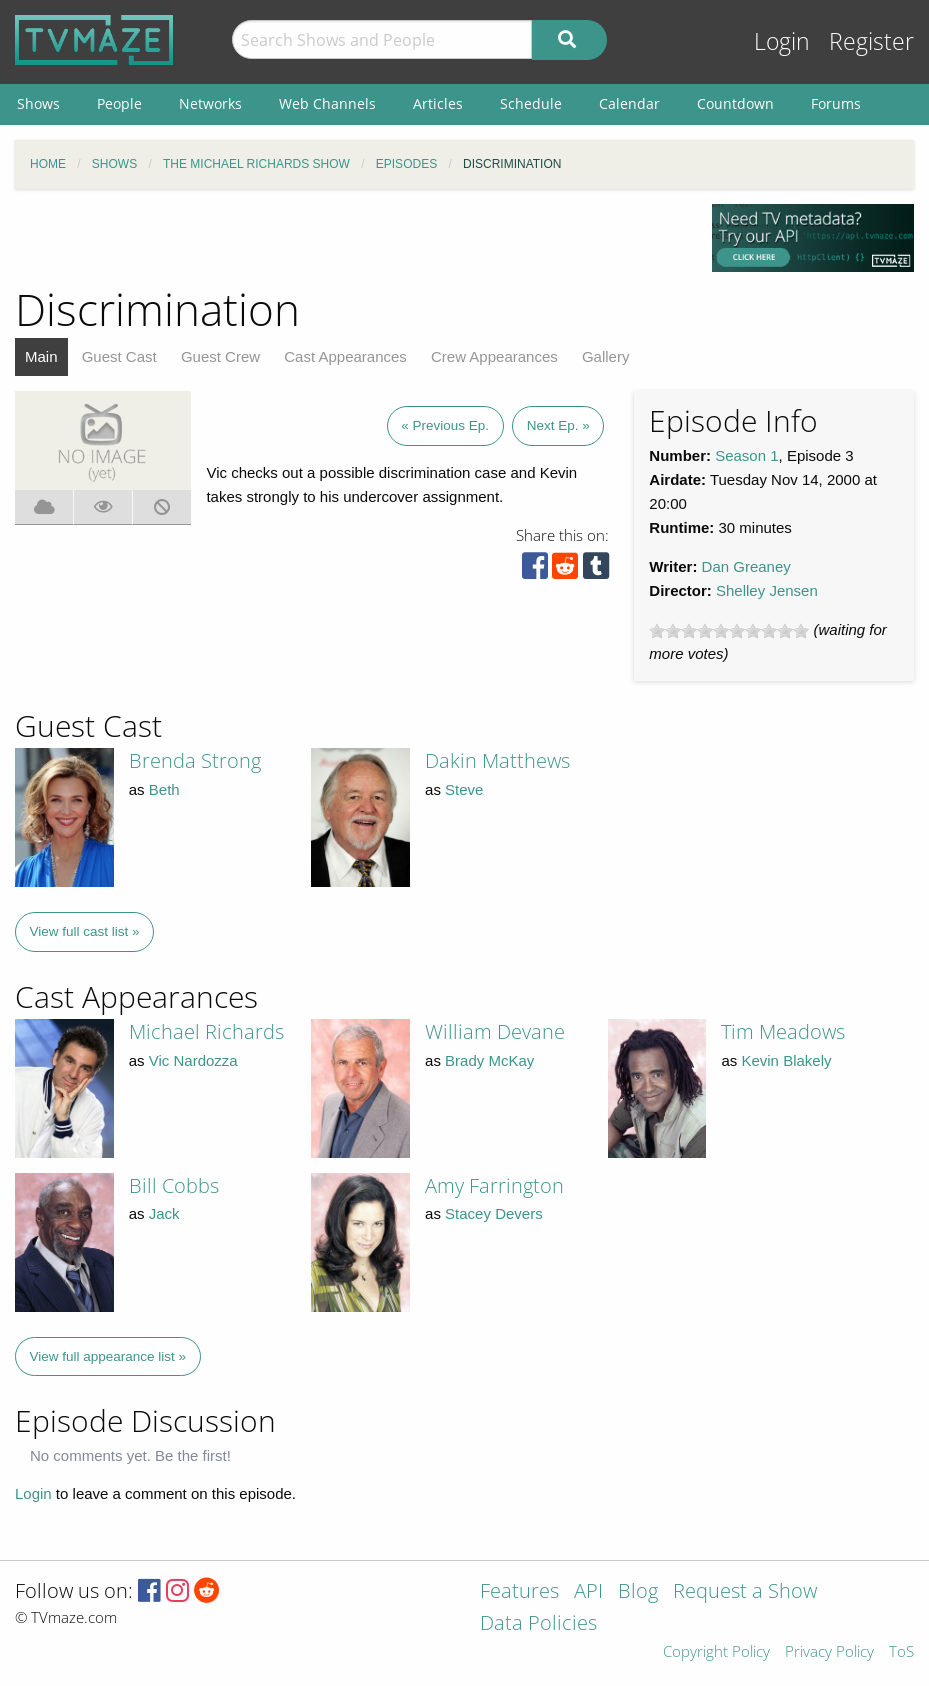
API (588, 1592)
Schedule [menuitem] (531, 103)
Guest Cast (119, 356)
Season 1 (746, 455)
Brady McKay (489, 1060)
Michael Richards (206, 1031)
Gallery (606, 356)
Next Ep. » (558, 425)
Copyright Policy (716, 1652)
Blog (638, 1592)
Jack (164, 1213)
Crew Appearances (494, 356)
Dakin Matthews (497, 760)
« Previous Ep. (445, 425)
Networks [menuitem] (210, 103)
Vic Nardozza (193, 1060)
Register (871, 41)
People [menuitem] (119, 103)
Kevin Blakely (786, 1060)
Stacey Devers (494, 1213)
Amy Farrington (494, 1185)
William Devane (495, 1031)
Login (782, 41)
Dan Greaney (746, 566)
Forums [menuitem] (836, 103)
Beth (164, 789)
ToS (901, 1652)
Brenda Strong (195, 760)
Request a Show (745, 1592)
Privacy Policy (829, 1652)
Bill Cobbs (174, 1185)
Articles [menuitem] (438, 103)
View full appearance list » (108, 1356)
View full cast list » (85, 931)
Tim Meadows (783, 1031)
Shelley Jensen (767, 590)
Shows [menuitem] (38, 103)
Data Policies (538, 1624)
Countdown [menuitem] (735, 103)
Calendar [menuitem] (629, 103)
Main (41, 356)
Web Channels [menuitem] (327, 103)
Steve (464, 789)
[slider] (729, 631)
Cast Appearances (345, 356)
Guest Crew (220, 356)
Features (519, 1592)
